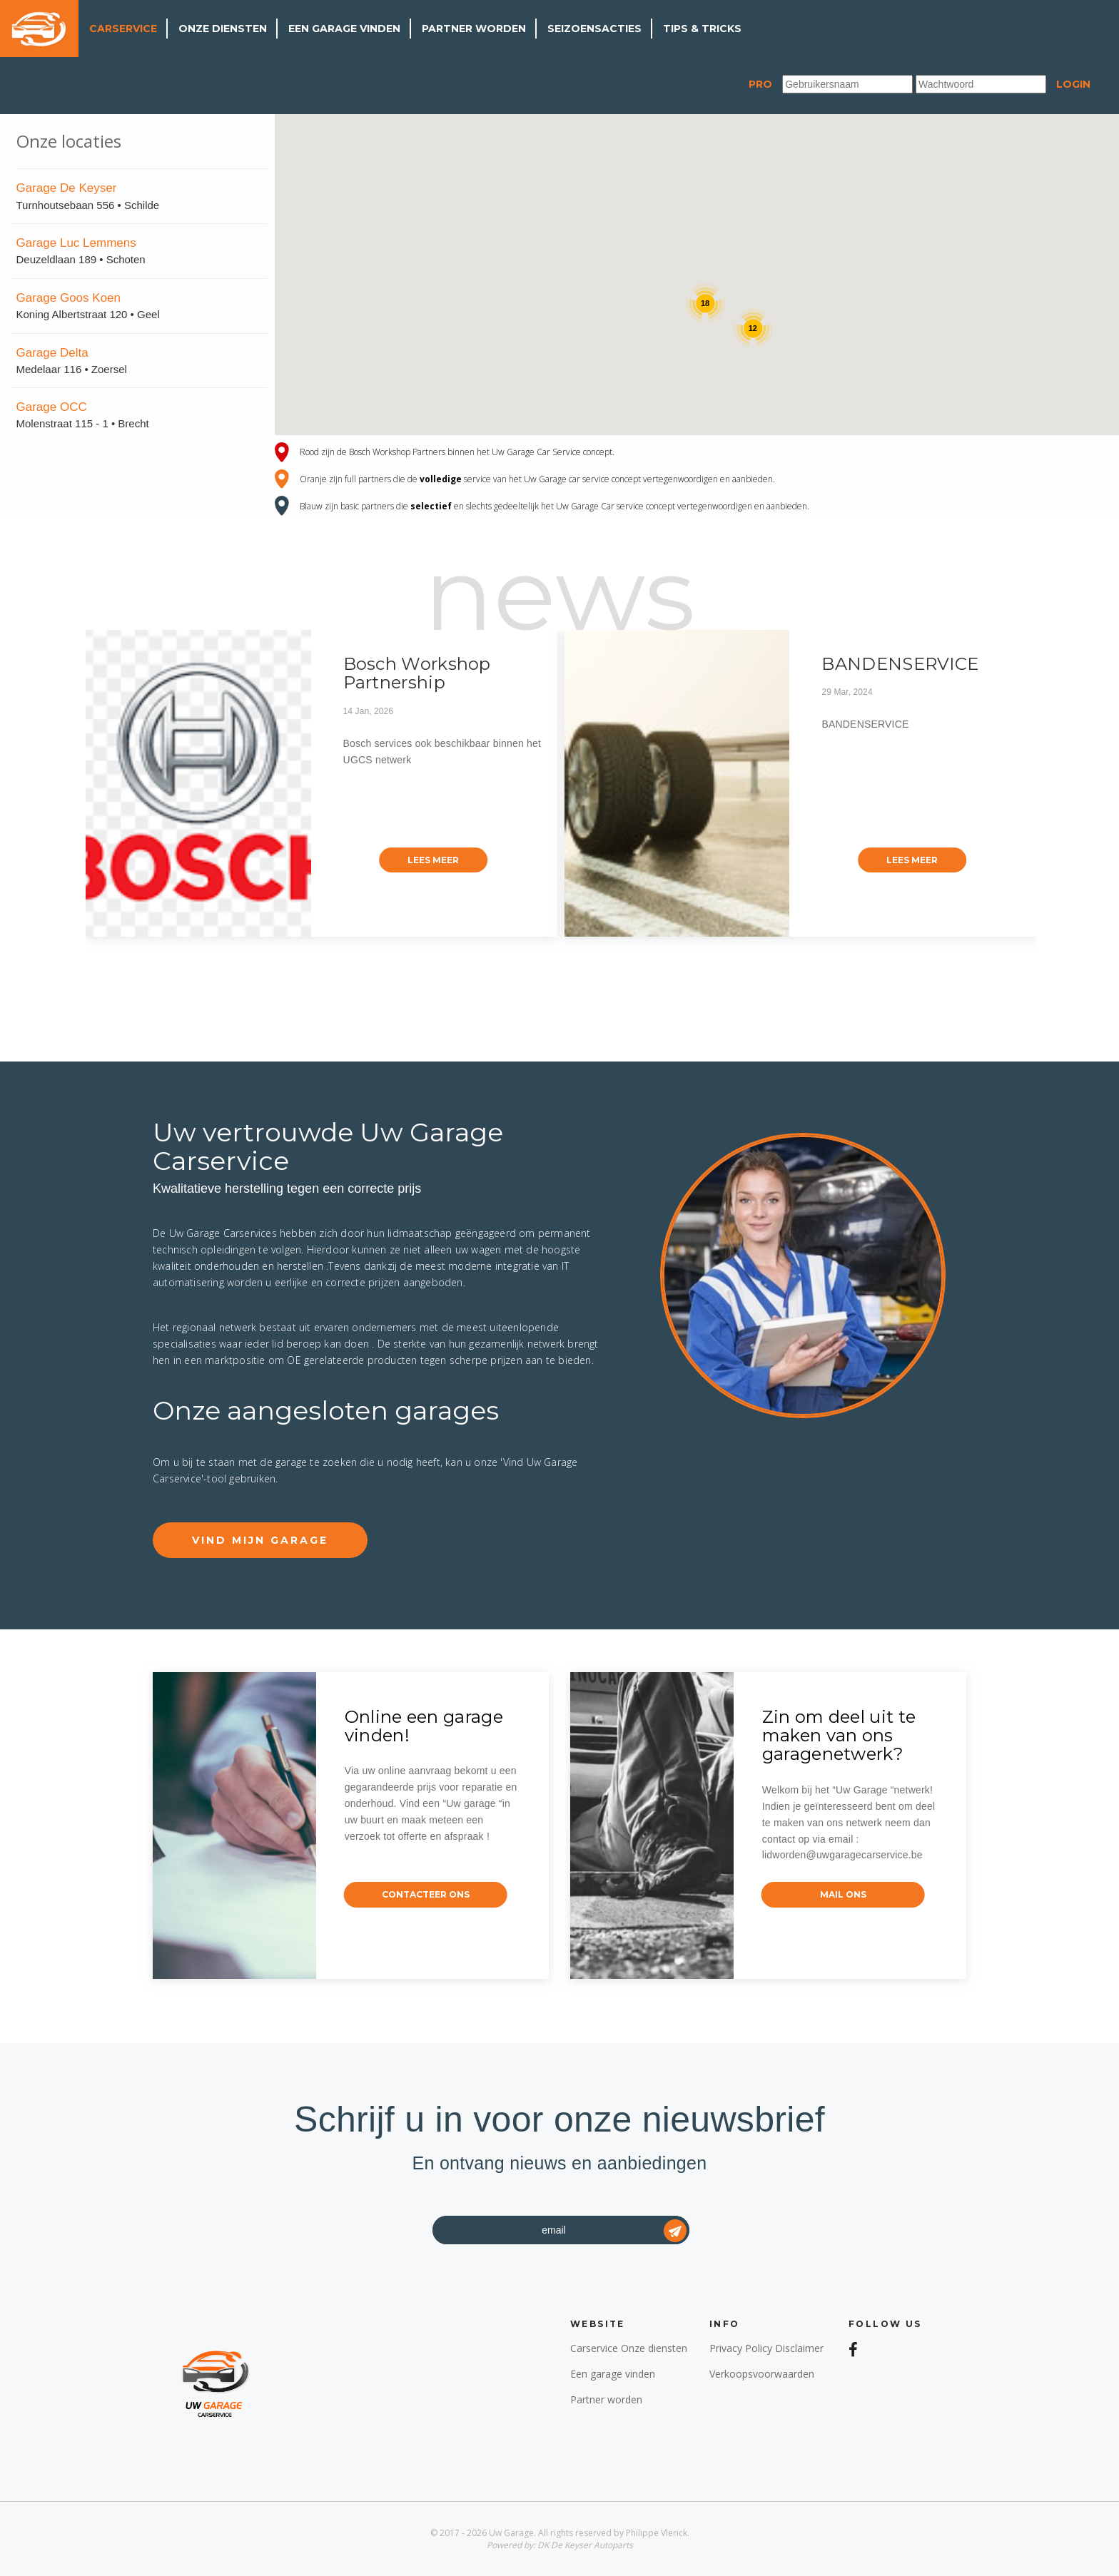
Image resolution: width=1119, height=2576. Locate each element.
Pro (760, 84)
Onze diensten (222, 28)
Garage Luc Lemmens (76, 243)
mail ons (843, 1894)
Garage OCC (51, 407)
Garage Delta (52, 353)
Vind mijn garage (260, 1540)
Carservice (123, 28)
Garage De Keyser (66, 188)
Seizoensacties (594, 28)
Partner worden (474, 28)
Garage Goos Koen (68, 298)
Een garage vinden (344, 28)
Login (1073, 84)
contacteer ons (426, 1894)
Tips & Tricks (702, 28)
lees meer (433, 860)
